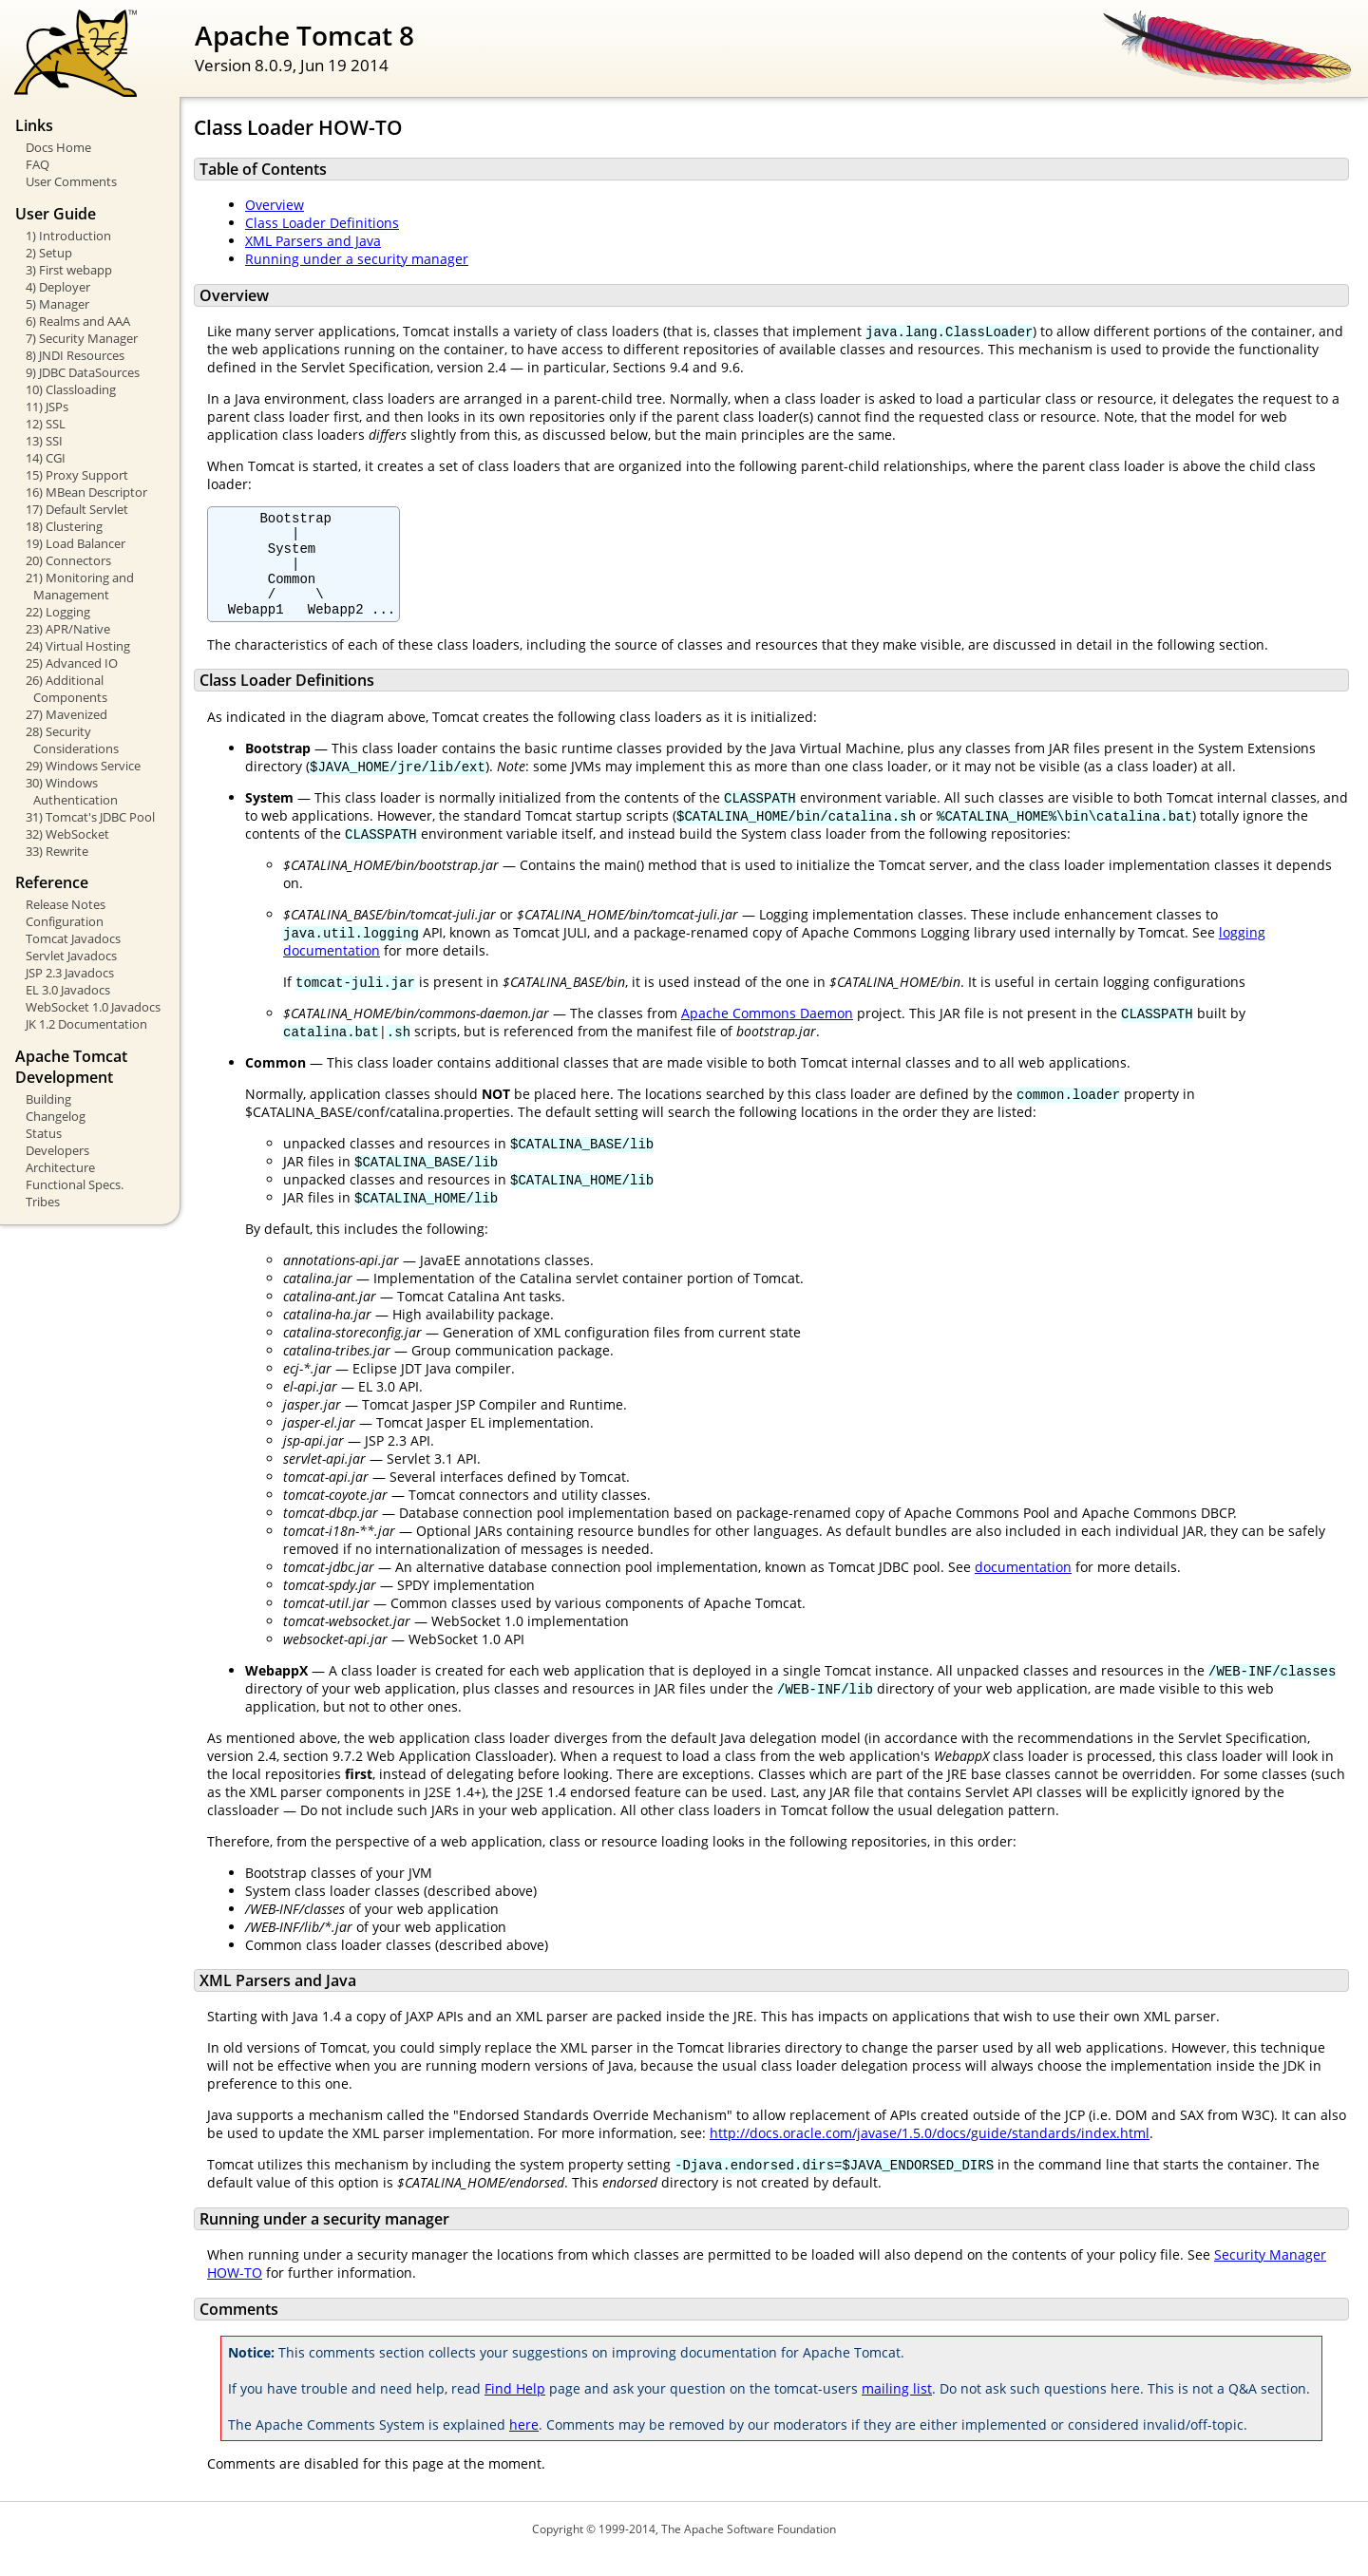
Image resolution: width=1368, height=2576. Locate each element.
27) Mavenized (66, 714)
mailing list (897, 2408)
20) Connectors (68, 560)
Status (44, 1133)
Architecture (60, 1167)
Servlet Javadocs (71, 955)
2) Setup (49, 252)
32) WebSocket (67, 834)
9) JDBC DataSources (83, 372)
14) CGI (46, 457)
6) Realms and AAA (78, 321)
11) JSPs (47, 406)
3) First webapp (69, 269)
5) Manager (57, 304)
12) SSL (46, 423)
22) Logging (58, 611)
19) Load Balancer (75, 543)
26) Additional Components (66, 689)
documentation (1023, 1587)
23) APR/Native (68, 628)
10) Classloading (71, 389)
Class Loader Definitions (322, 223)
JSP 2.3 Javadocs (70, 972)
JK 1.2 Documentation (86, 1023)
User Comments (71, 181)
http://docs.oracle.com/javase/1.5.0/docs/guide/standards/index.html (930, 2153)
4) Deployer (58, 286)
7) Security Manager (82, 338)
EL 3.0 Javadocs (68, 989)
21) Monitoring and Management (80, 586)
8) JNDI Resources (75, 355)
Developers (57, 1150)
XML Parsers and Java (313, 241)
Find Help (514, 2408)
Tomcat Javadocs (73, 938)
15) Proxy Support (77, 474)
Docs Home (58, 147)
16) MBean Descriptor (86, 492)
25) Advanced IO (72, 663)
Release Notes (65, 904)
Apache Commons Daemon (767, 1033)
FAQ (37, 164)
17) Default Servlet (77, 509)
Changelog (56, 1116)
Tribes (43, 1201)
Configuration (65, 921)
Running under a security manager (356, 259)
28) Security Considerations (72, 740)
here (524, 2444)
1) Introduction (68, 235)
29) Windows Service (83, 765)
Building (48, 1099)
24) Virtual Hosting (78, 645)
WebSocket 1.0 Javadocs (93, 1006)
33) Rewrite (57, 851)
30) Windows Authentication (72, 791)
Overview (274, 205)
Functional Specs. (75, 1184)
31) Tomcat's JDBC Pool (90, 816)
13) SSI (44, 440)
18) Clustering (64, 526)
